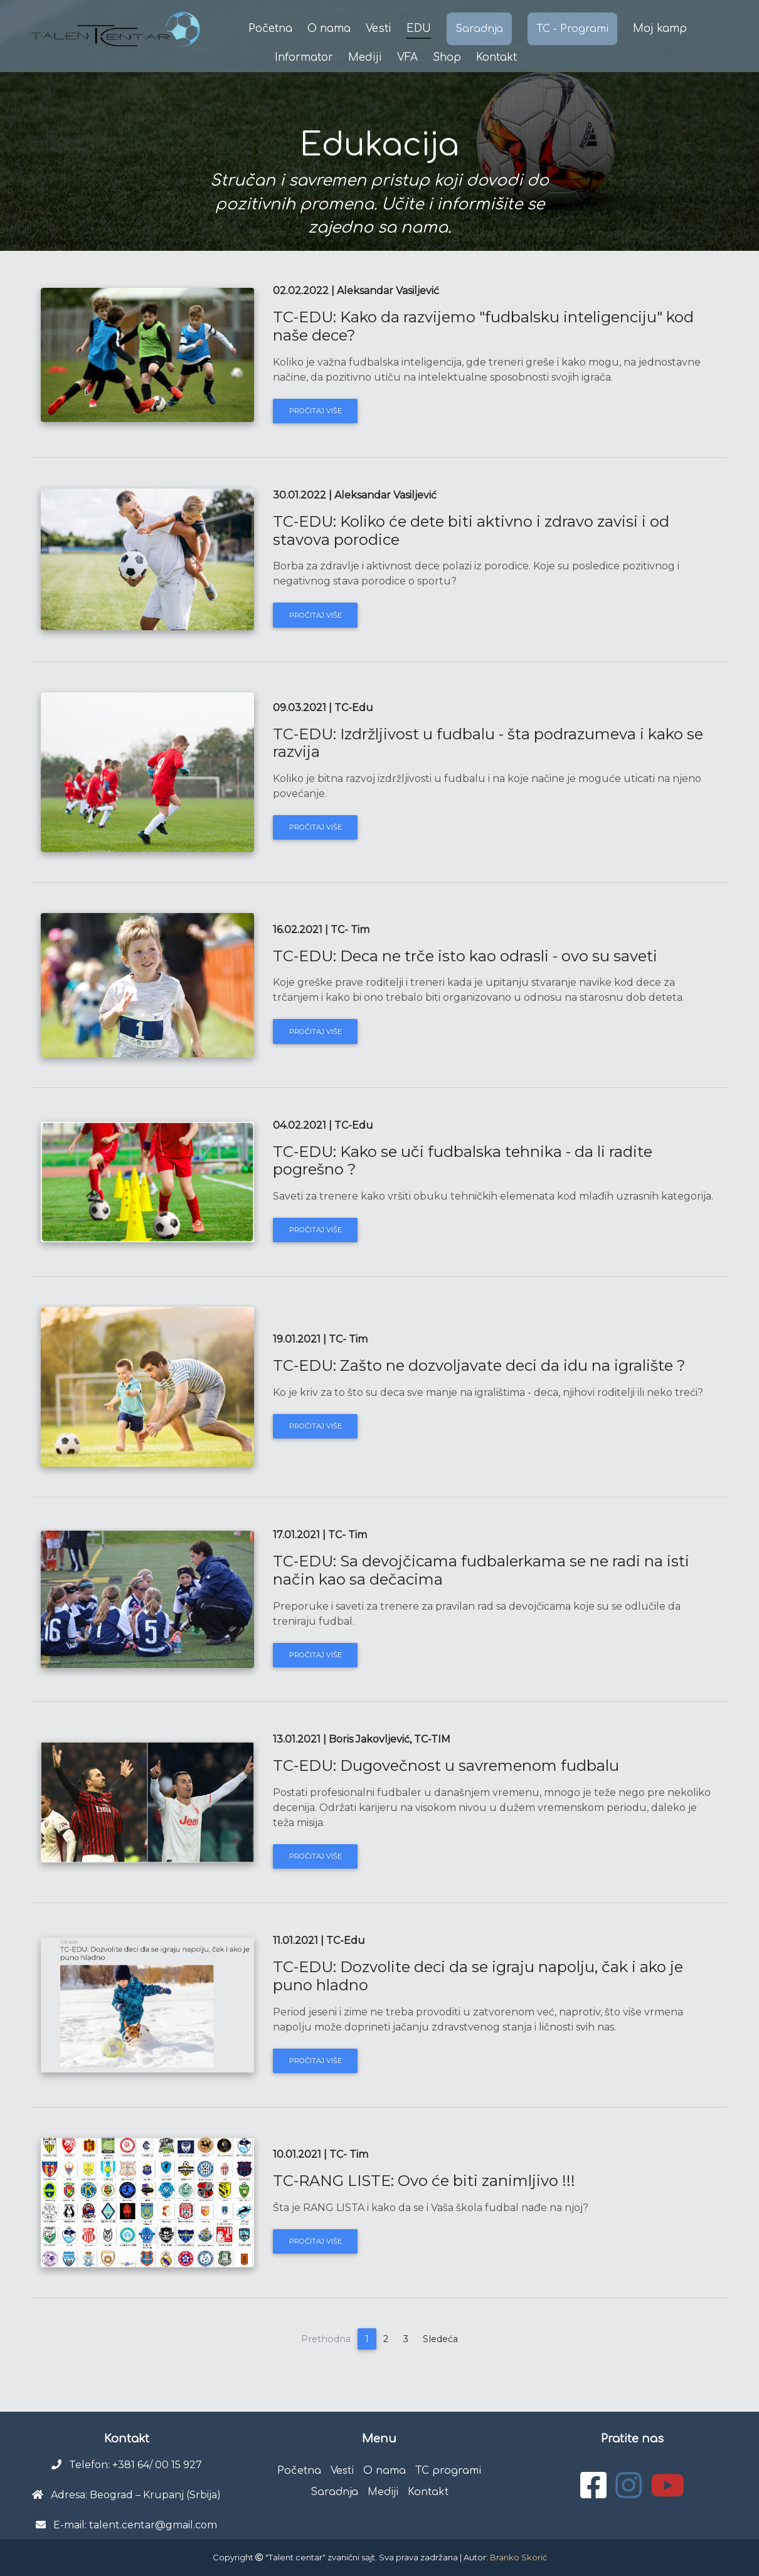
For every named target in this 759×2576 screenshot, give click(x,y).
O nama (329, 28)
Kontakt (496, 57)
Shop (447, 57)
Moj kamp (660, 28)
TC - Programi (572, 28)
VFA (407, 57)
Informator (304, 57)
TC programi (448, 2470)
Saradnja (479, 28)
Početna (270, 28)
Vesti (378, 28)
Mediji (365, 57)
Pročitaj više (315, 410)
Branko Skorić (518, 2557)
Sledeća (440, 2339)
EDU (418, 28)
